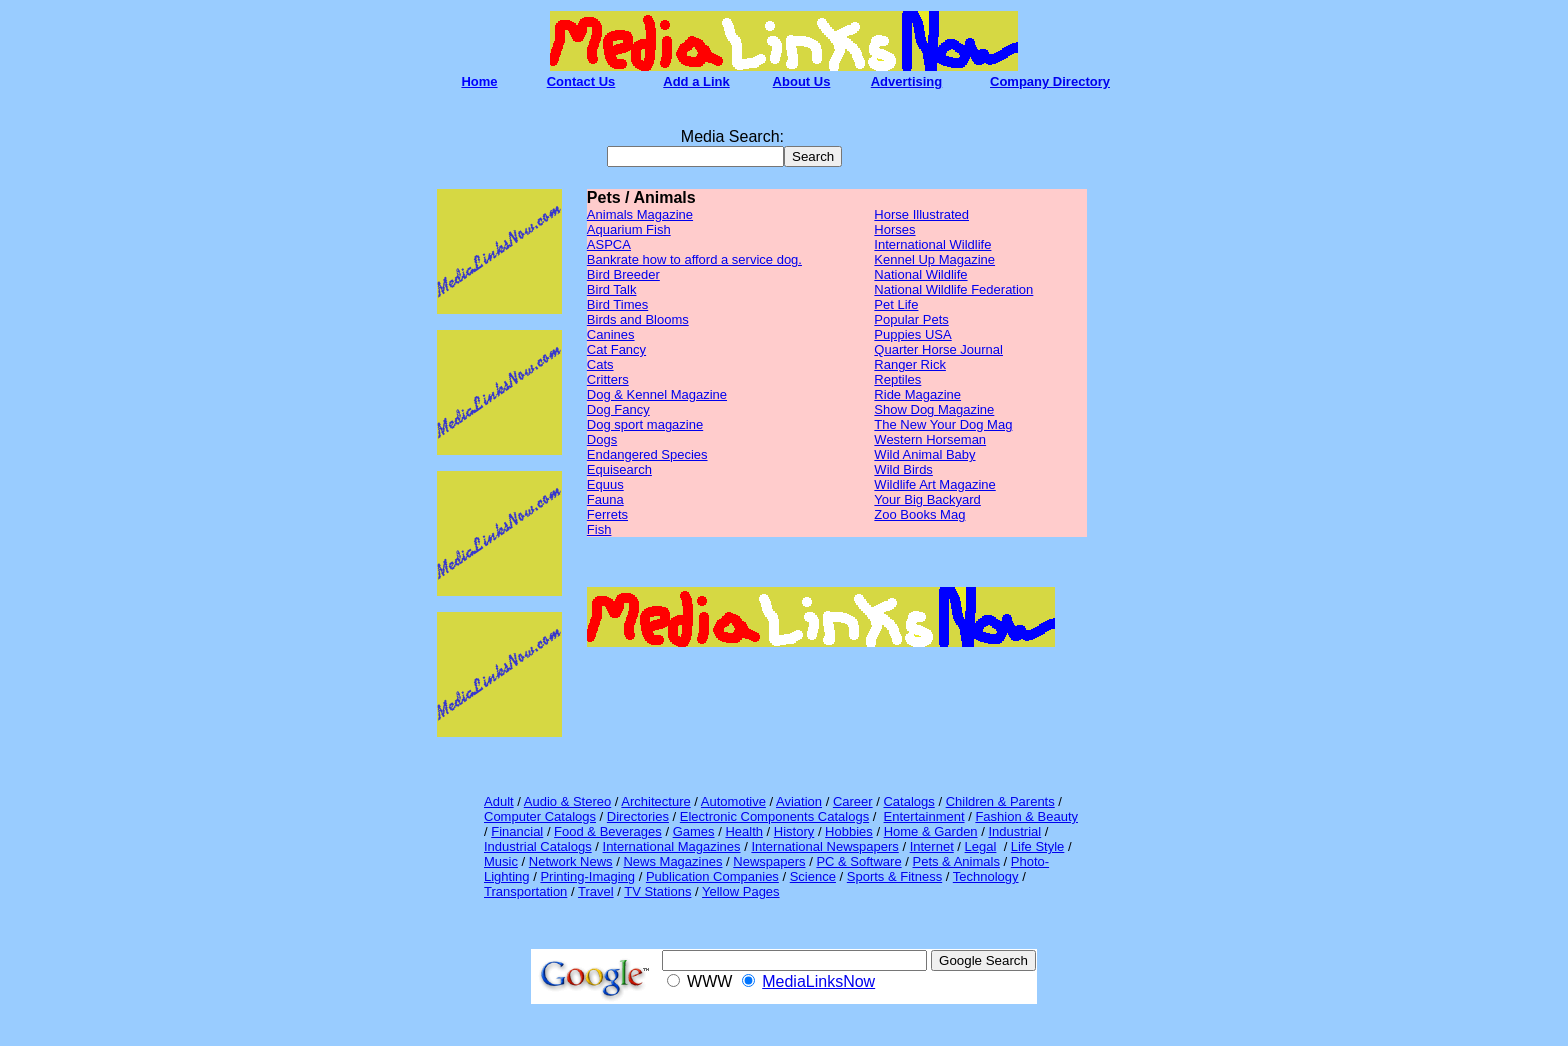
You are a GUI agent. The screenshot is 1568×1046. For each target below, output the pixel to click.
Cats (600, 364)
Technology (986, 876)
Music (501, 861)
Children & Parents (1000, 801)
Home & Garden (931, 831)
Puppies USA (912, 334)
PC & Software (858, 861)
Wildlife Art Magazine (934, 484)
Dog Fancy (618, 409)
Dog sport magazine (645, 424)
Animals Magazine (640, 214)
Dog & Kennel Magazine (657, 394)
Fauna (605, 499)
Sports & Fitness (894, 876)
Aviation (799, 801)
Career (853, 801)
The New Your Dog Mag (943, 424)
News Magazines (672, 861)
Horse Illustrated (921, 214)
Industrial (1014, 831)
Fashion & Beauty (1026, 816)
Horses (894, 229)
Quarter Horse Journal (938, 349)
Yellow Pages (741, 891)
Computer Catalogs (540, 816)
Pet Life (896, 304)
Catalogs (908, 801)
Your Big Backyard (927, 499)
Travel (596, 891)
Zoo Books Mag (919, 514)
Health (744, 831)
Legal (981, 846)
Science (813, 876)
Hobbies (849, 831)
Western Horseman (930, 439)
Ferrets (607, 514)
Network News (571, 861)
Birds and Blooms (638, 319)
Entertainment (924, 816)
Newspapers (769, 861)
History (794, 831)
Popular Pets (911, 319)
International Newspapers (824, 846)
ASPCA (609, 244)
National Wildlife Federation (953, 289)
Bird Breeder (623, 274)
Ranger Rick (910, 364)
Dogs (602, 439)
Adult (499, 801)
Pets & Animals (956, 861)
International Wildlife (932, 244)
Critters (608, 379)
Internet (932, 846)
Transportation (525, 891)
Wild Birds (903, 469)
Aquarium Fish (629, 229)
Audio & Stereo (567, 801)
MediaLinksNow (818, 981)
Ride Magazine (917, 394)
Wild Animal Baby (924, 454)
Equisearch (619, 469)
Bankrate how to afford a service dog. (694, 259)
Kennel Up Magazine (934, 259)
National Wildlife (920, 274)
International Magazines (672, 846)
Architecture (655, 801)
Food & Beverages (608, 831)
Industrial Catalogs (538, 846)
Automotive (733, 801)
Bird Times (617, 304)
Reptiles (897, 379)
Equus (605, 484)
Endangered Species (647, 454)
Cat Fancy (616, 349)
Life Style (1037, 846)
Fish (599, 529)
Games (694, 831)
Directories (638, 816)
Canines (611, 334)
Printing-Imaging (587, 876)
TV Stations (657, 891)
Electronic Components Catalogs (774, 816)
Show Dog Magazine (934, 409)
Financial (517, 831)
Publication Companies (712, 876)
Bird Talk (612, 289)
